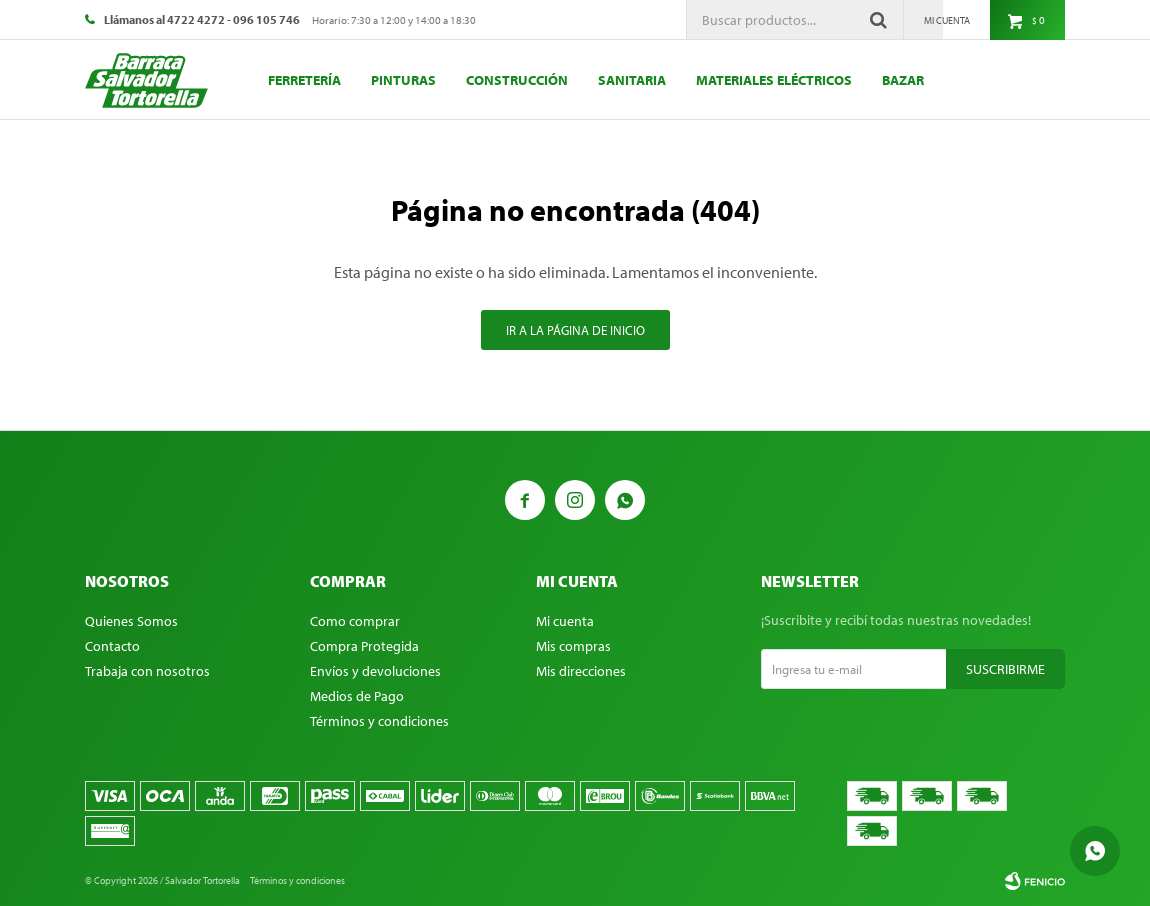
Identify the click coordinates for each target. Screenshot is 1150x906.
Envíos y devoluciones (375, 671)
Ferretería (304, 80)
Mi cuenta (565, 621)
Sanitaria (632, 80)
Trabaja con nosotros (147, 671)
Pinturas (403, 80)
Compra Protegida (364, 646)
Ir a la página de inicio (575, 330)
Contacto (112, 646)
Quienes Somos (131, 621)
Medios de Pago (357, 696)
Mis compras (573, 646)
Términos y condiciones (379, 721)
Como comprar (355, 621)
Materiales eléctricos (774, 80)
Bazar (903, 80)
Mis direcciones (581, 671)
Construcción (517, 80)
